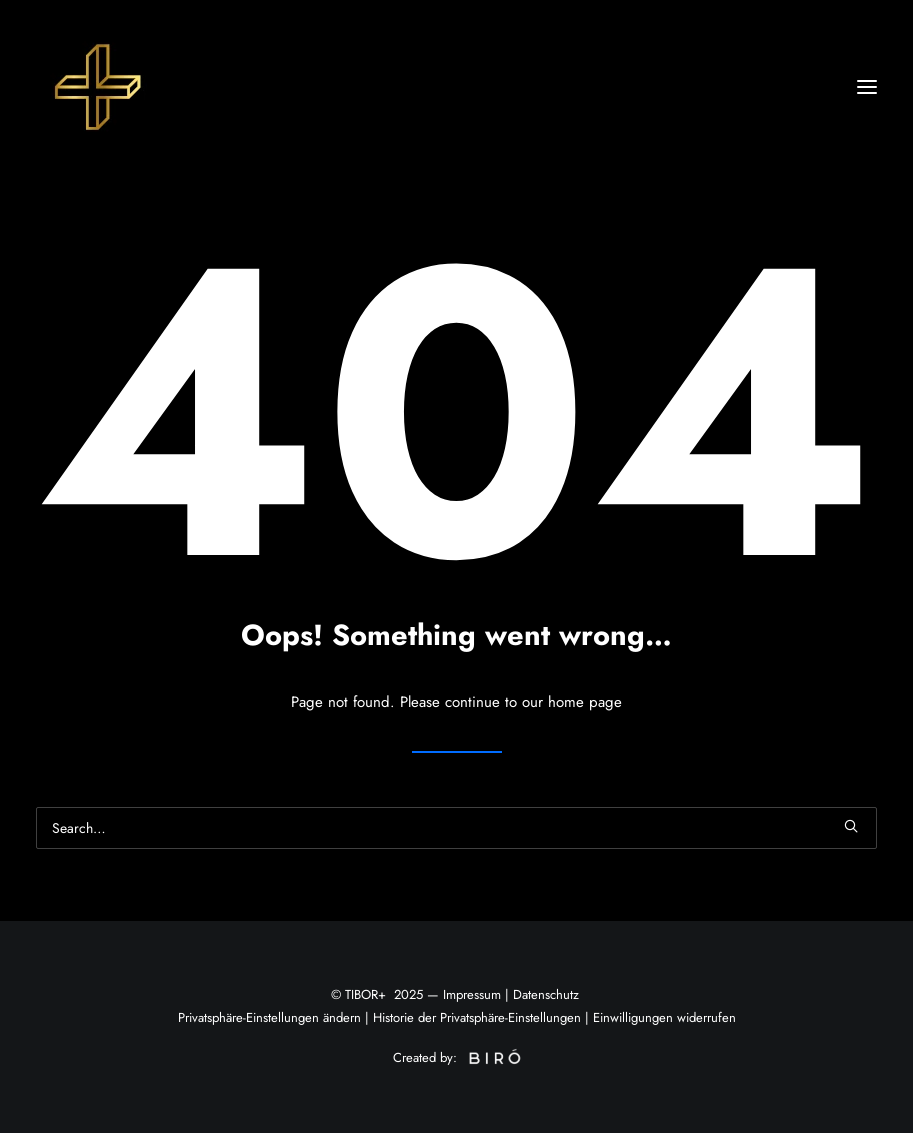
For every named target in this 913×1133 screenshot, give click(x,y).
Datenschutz (546, 994)
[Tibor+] (96, 87)
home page (585, 702)
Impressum (472, 994)
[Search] (456, 828)
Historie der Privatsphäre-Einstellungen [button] (477, 1017)
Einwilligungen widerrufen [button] (664, 1017)
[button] (867, 87)
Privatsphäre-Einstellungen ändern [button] (269, 1017)
